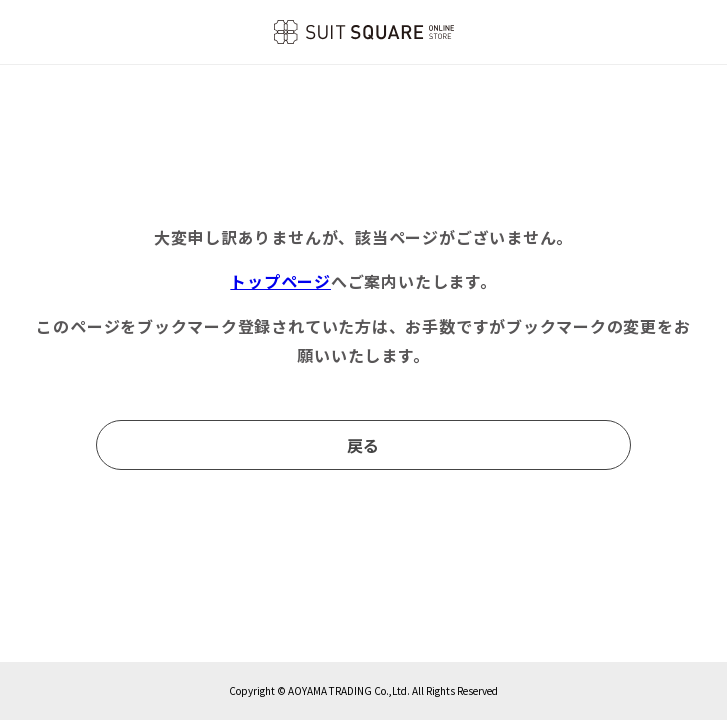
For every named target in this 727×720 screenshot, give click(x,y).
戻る (364, 445)
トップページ (280, 281)
